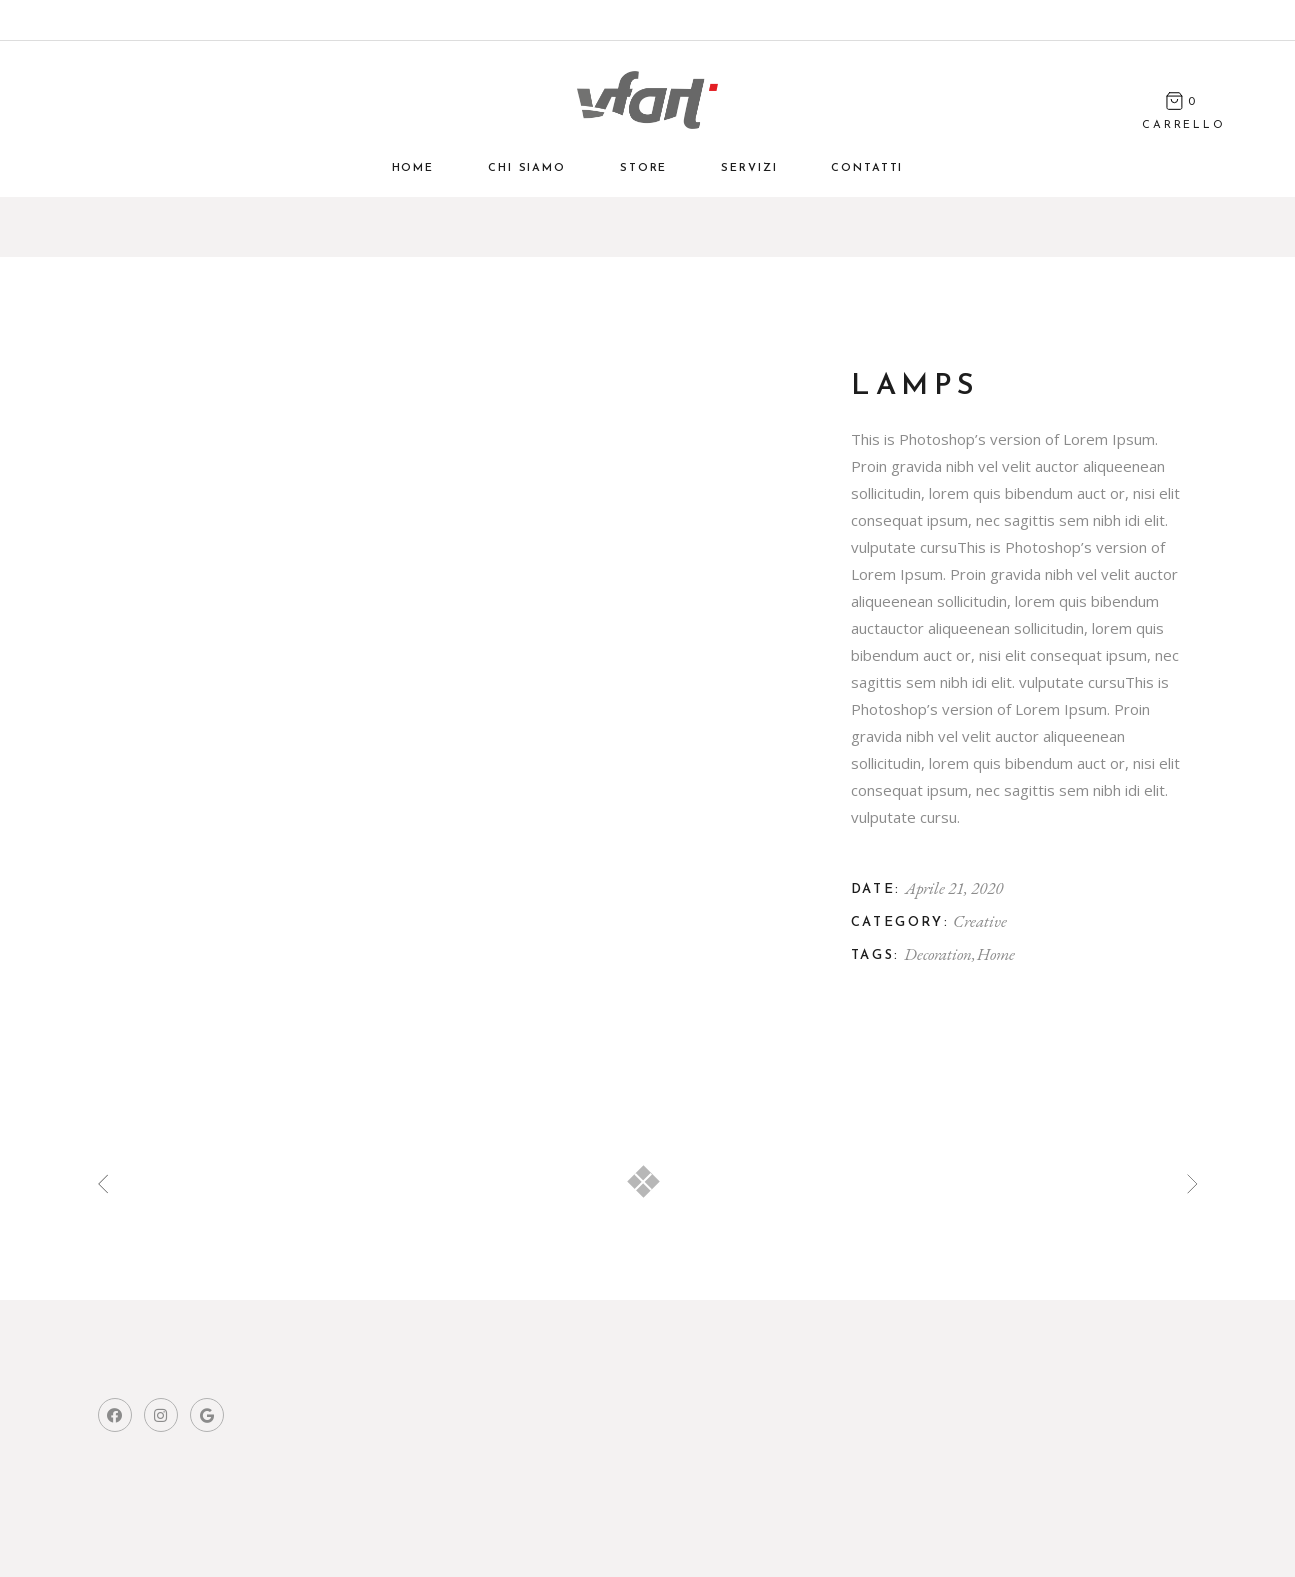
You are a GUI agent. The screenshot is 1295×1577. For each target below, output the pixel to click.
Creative (980, 921)
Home (996, 954)
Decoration (939, 954)
